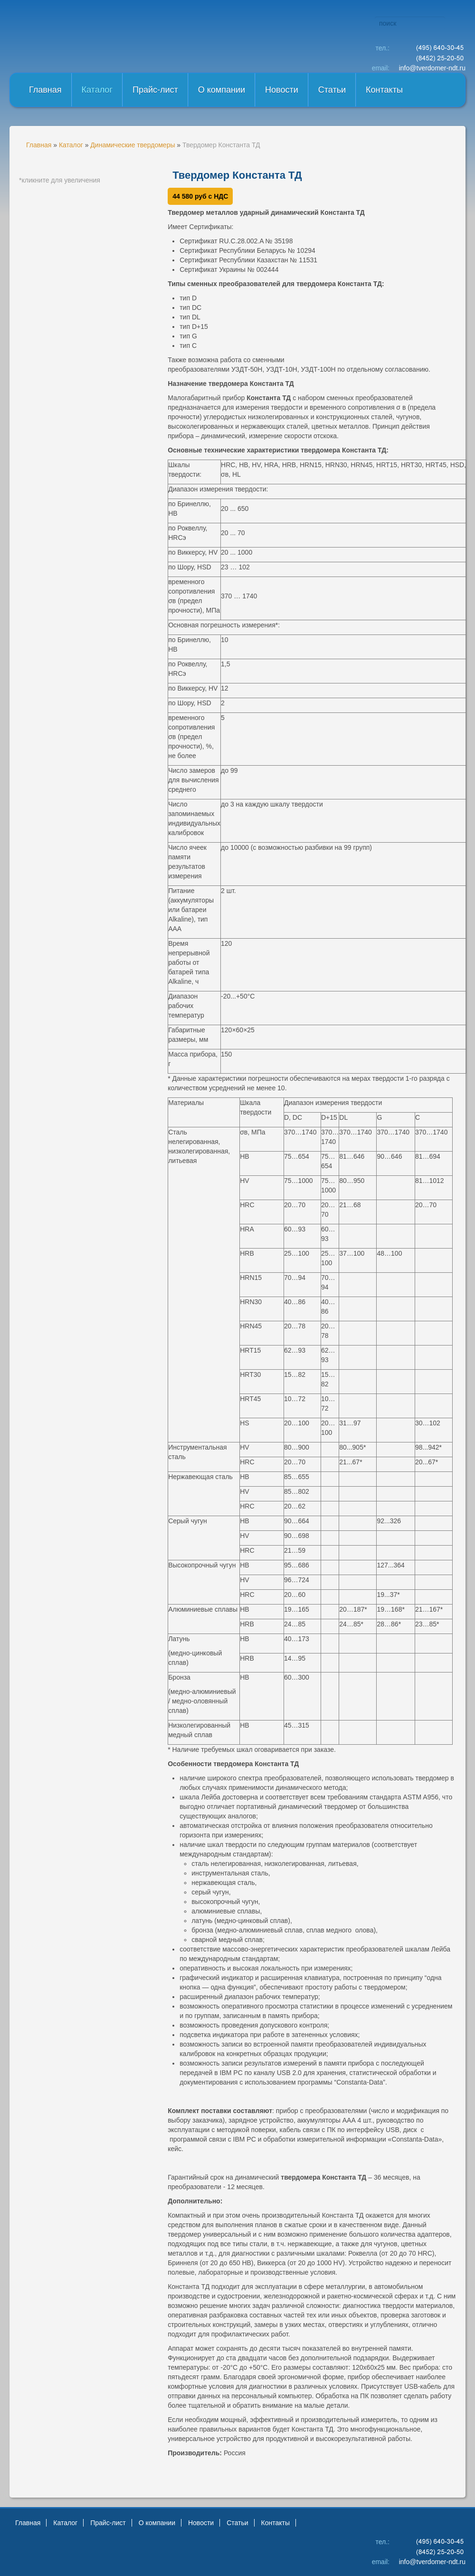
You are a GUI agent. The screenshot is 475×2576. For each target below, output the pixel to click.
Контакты (384, 90)
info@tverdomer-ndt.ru (432, 68)
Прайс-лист (155, 90)
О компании (221, 90)
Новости (281, 90)
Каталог (97, 90)
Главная (45, 90)
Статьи (332, 90)
